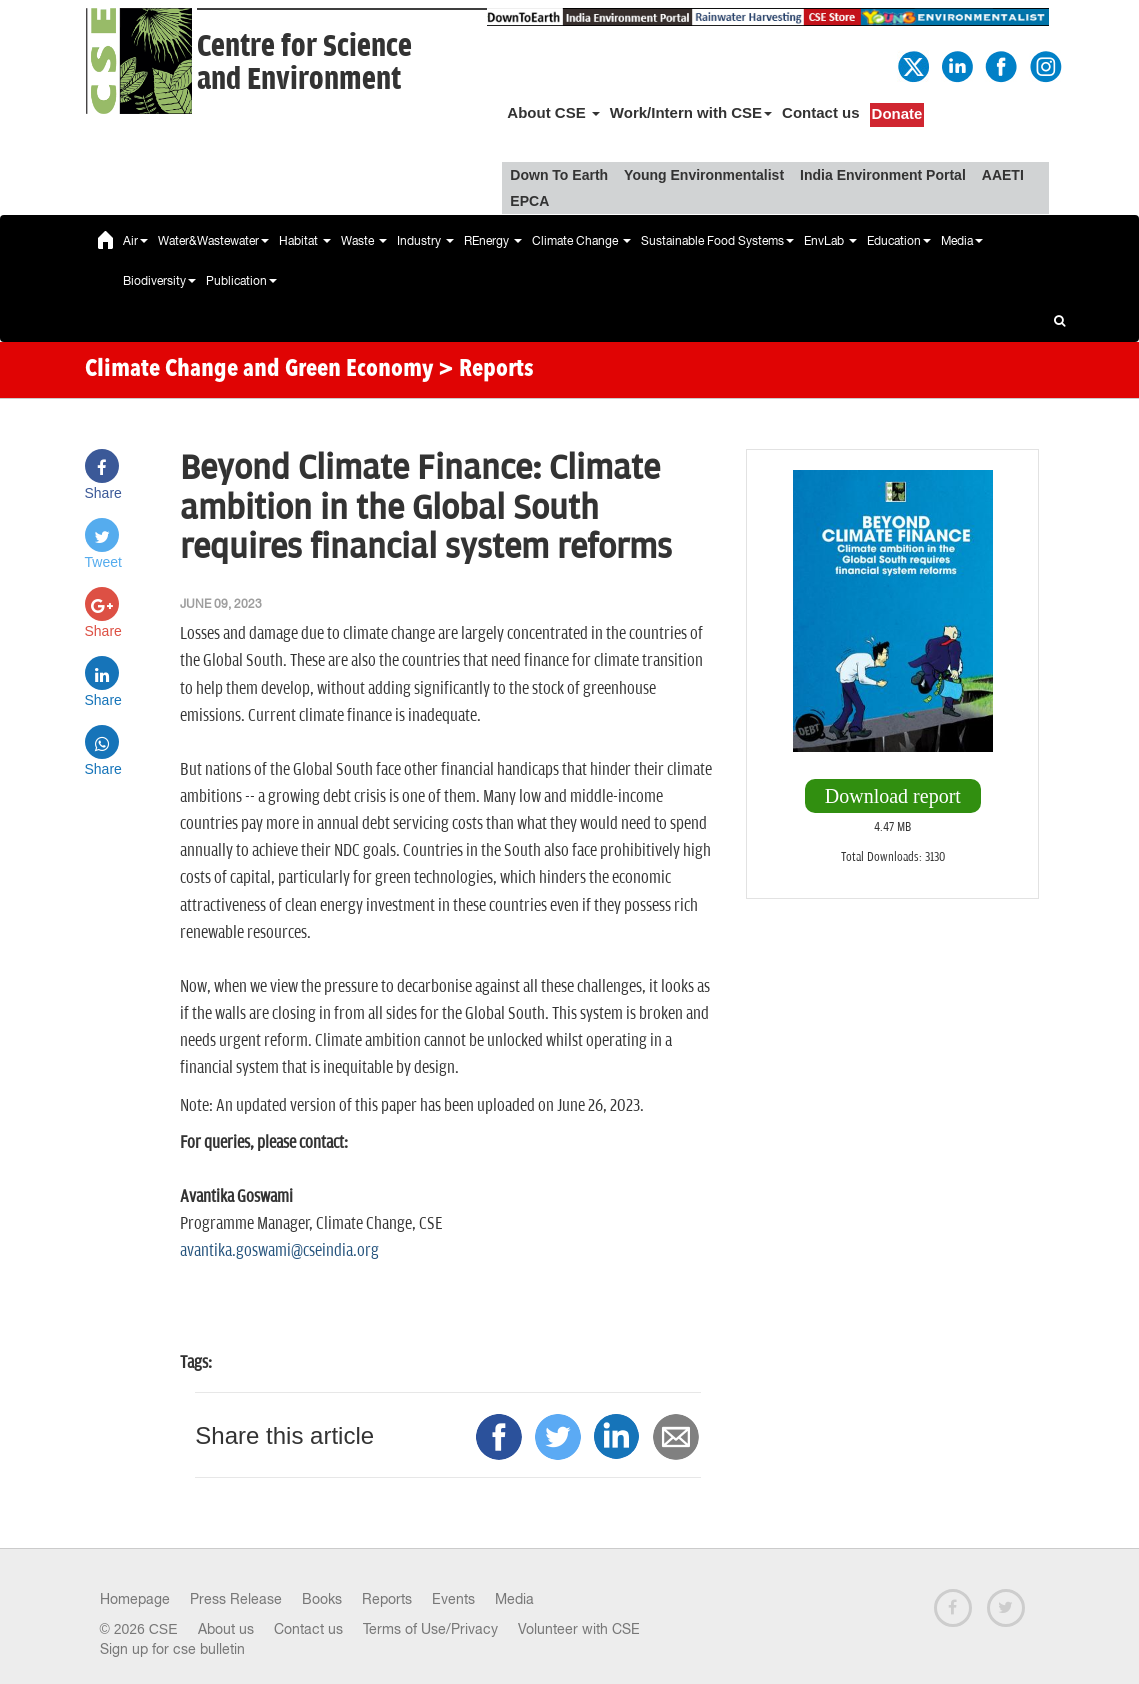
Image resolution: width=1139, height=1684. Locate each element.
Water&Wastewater (213, 241)
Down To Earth (559, 175)
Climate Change (581, 241)
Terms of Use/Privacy (430, 1629)
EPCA (529, 201)
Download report (893, 796)
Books (322, 1599)
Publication (241, 281)
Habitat (305, 241)
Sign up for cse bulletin (172, 1649)
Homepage (135, 1599)
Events (453, 1599)
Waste (364, 241)
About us (226, 1629)
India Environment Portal (883, 175)
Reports (387, 1599)
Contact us (821, 112)
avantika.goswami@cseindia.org (279, 1251)
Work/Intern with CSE (691, 112)
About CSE (553, 112)
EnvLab (830, 241)
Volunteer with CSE (579, 1629)
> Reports (486, 370)
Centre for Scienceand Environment (304, 63)
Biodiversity (159, 281)
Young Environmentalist (704, 175)
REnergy (493, 241)
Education (899, 241)
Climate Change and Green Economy (259, 370)
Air (135, 241)
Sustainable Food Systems (717, 241)
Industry (425, 241)
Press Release (236, 1599)
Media (962, 241)
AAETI (1003, 175)
